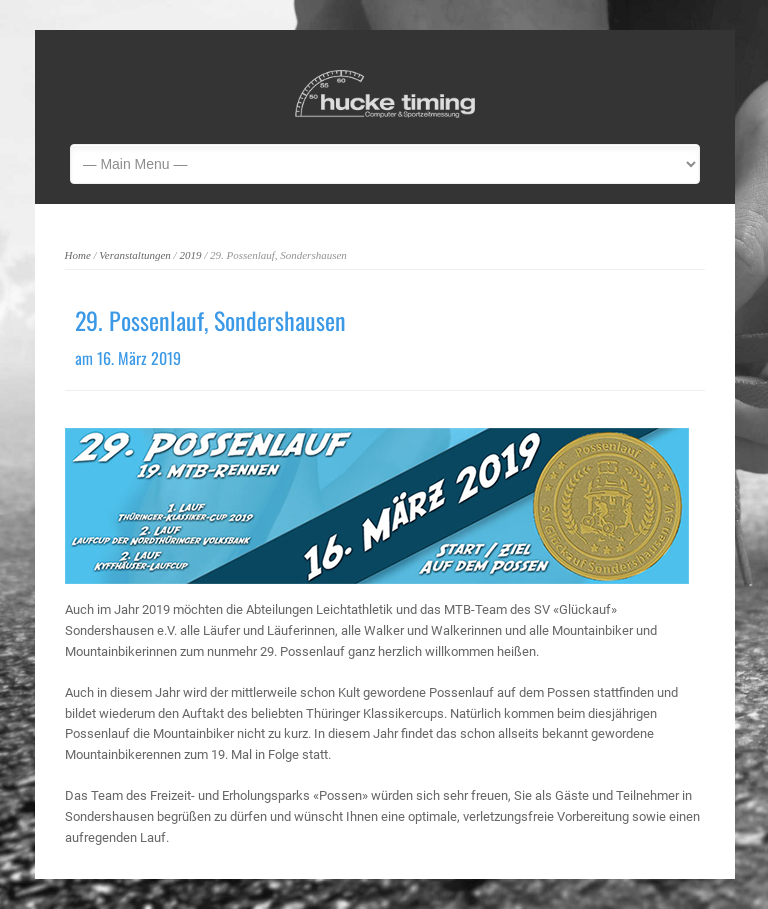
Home (78, 255)
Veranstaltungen (135, 255)
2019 (190, 255)
